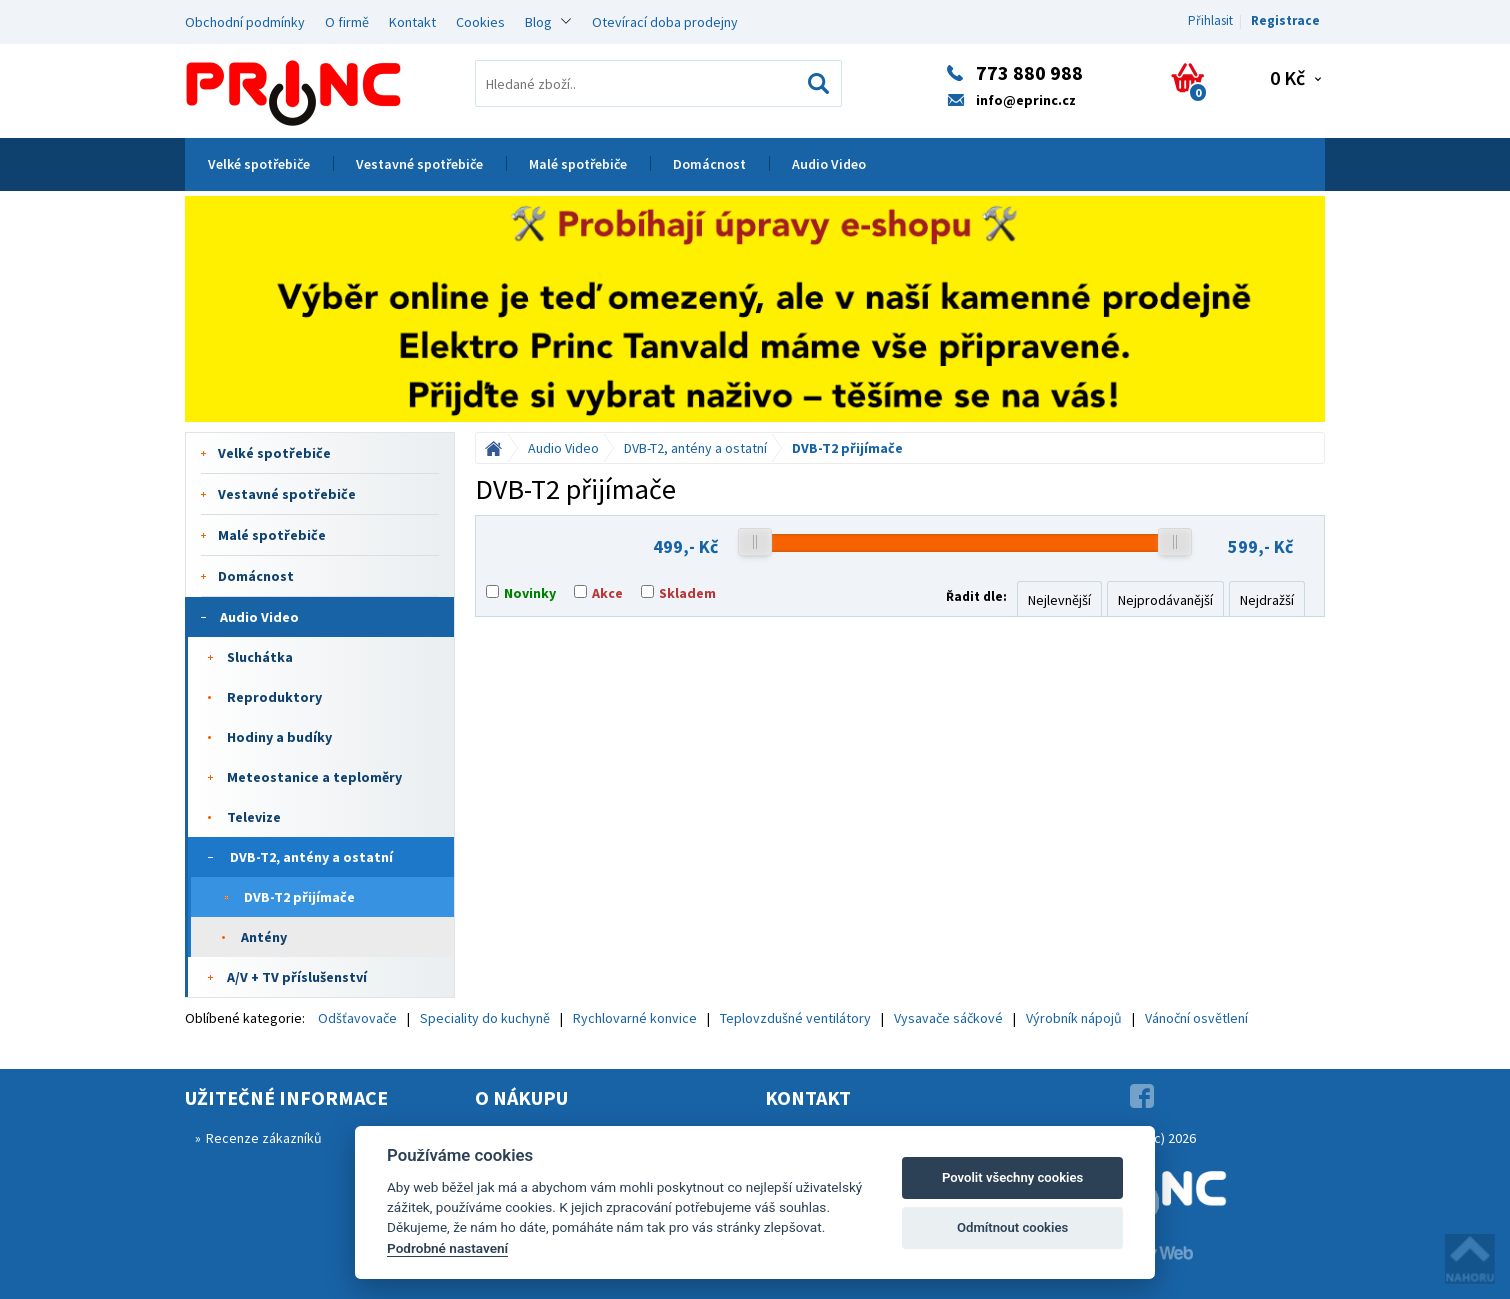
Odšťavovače (357, 1018)
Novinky (530, 593)
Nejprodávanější (1165, 600)
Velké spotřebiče (259, 164)
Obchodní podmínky (245, 22)
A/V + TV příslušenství (297, 977)
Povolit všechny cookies (1012, 1177)
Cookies (480, 22)
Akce (607, 593)
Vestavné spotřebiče (419, 164)
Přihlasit (1210, 20)
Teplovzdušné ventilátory (795, 1018)
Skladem (687, 593)
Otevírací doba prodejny (665, 22)
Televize (254, 817)
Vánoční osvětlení (1196, 1018)
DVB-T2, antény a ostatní (311, 857)
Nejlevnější (1059, 600)
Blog (538, 22)
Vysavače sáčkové (948, 1018)
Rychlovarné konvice (635, 1018)
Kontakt (412, 22)
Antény (264, 937)
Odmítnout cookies (1012, 1227)
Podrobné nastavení (447, 1248)
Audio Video (829, 164)
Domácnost (709, 164)
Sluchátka (260, 657)
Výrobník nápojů (1074, 1018)
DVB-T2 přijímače (299, 897)
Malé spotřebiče (578, 164)
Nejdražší (1267, 600)
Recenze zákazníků (264, 1138)
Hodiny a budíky (279, 737)
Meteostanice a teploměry (314, 777)
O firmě (347, 22)
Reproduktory (274, 697)
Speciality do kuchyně (485, 1018)
